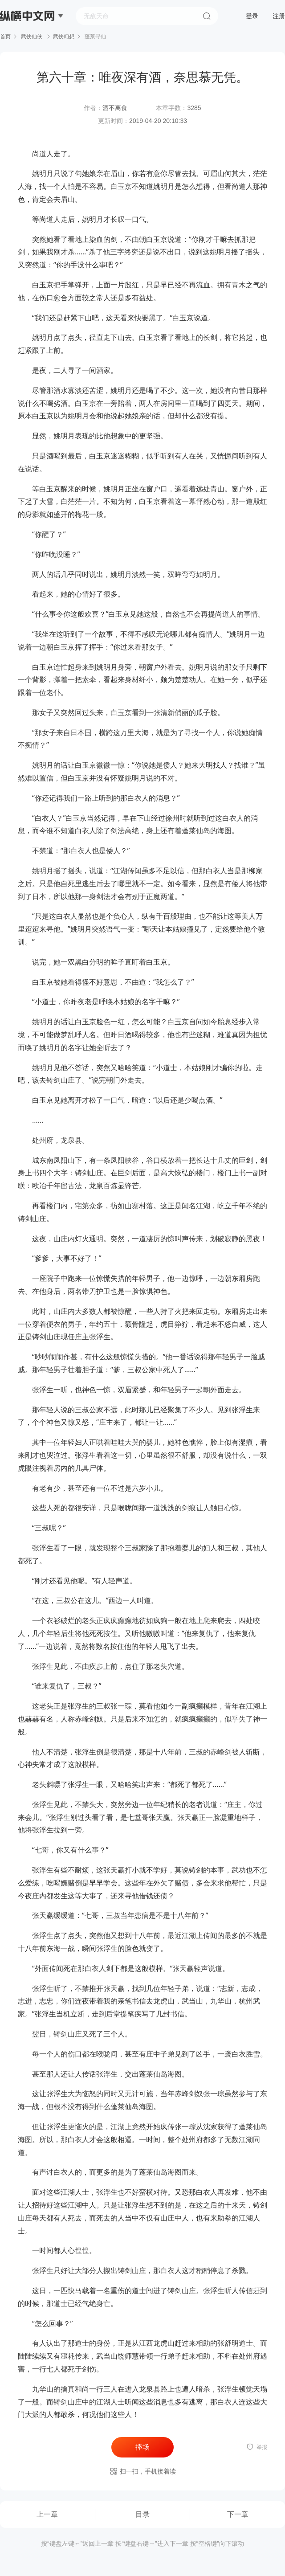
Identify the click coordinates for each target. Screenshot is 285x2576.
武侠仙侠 (32, 36)
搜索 (206, 16)
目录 (142, 2514)
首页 (5, 36)
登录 (252, 16)
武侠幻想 (63, 36)
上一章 (47, 2514)
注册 (279, 16)
